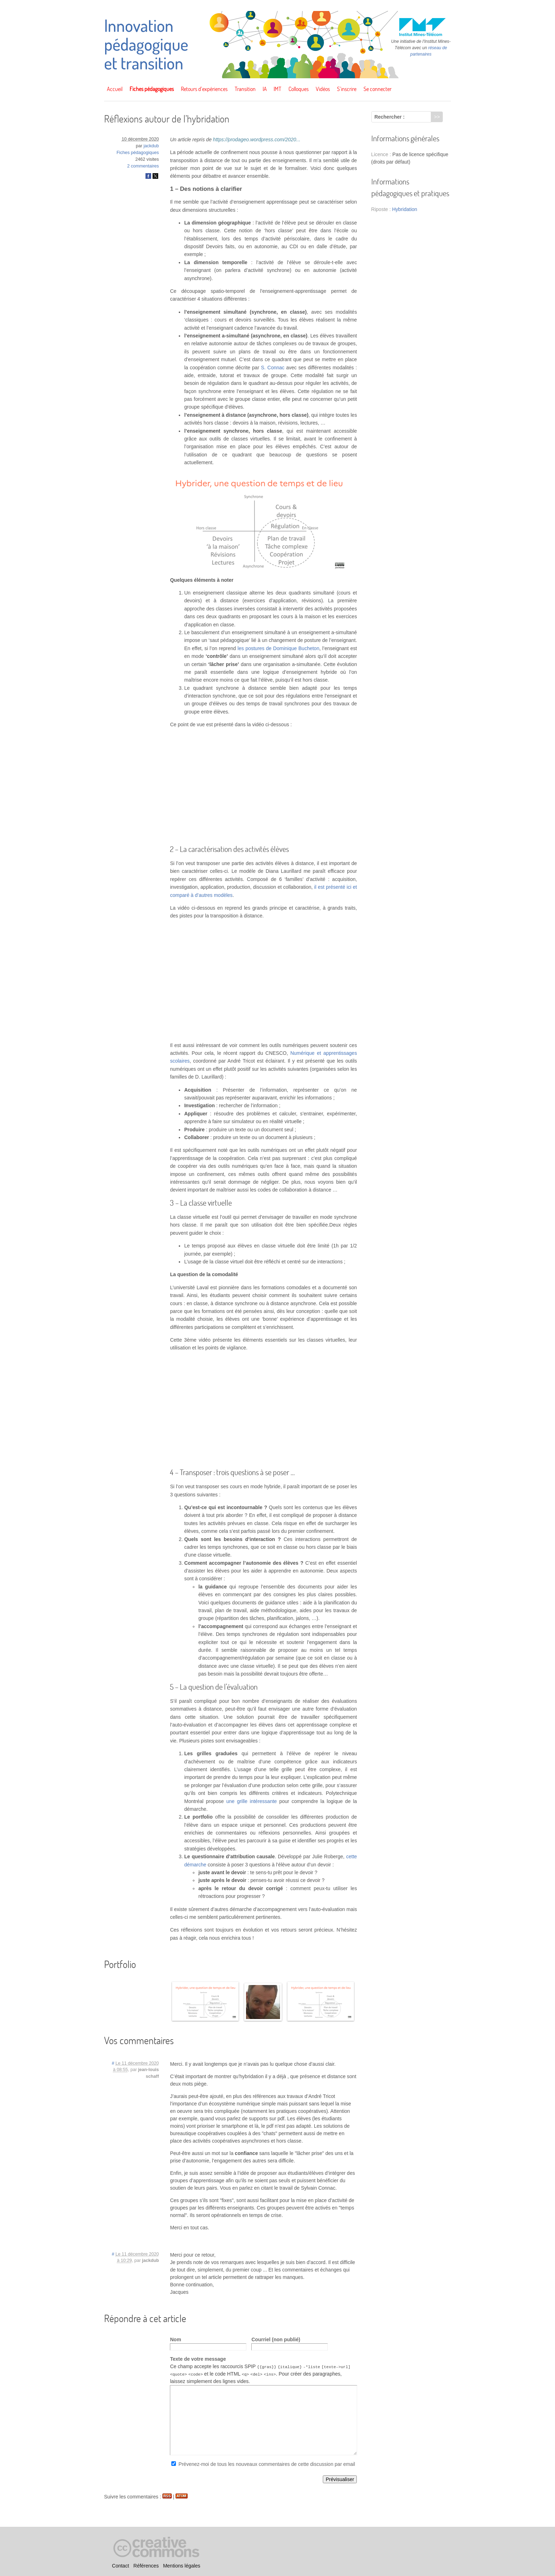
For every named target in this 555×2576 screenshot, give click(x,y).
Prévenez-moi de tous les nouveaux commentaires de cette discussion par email (266, 2464)
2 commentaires (143, 166)
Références (146, 2566)
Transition (245, 88)
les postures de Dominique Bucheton (278, 648)
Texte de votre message (198, 2359)
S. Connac (272, 367)
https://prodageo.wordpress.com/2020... (257, 139)
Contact (120, 2566)
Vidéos (323, 88)
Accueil (114, 88)
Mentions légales (181, 2566)
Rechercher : (389, 117)
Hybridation (404, 209)
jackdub (151, 145)
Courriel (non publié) (275, 2339)
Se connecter (377, 88)
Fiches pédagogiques (152, 88)
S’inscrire (346, 88)
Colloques (298, 88)
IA (265, 88)
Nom (175, 2339)
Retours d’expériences (204, 88)
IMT (277, 88)
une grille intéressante (251, 1801)
